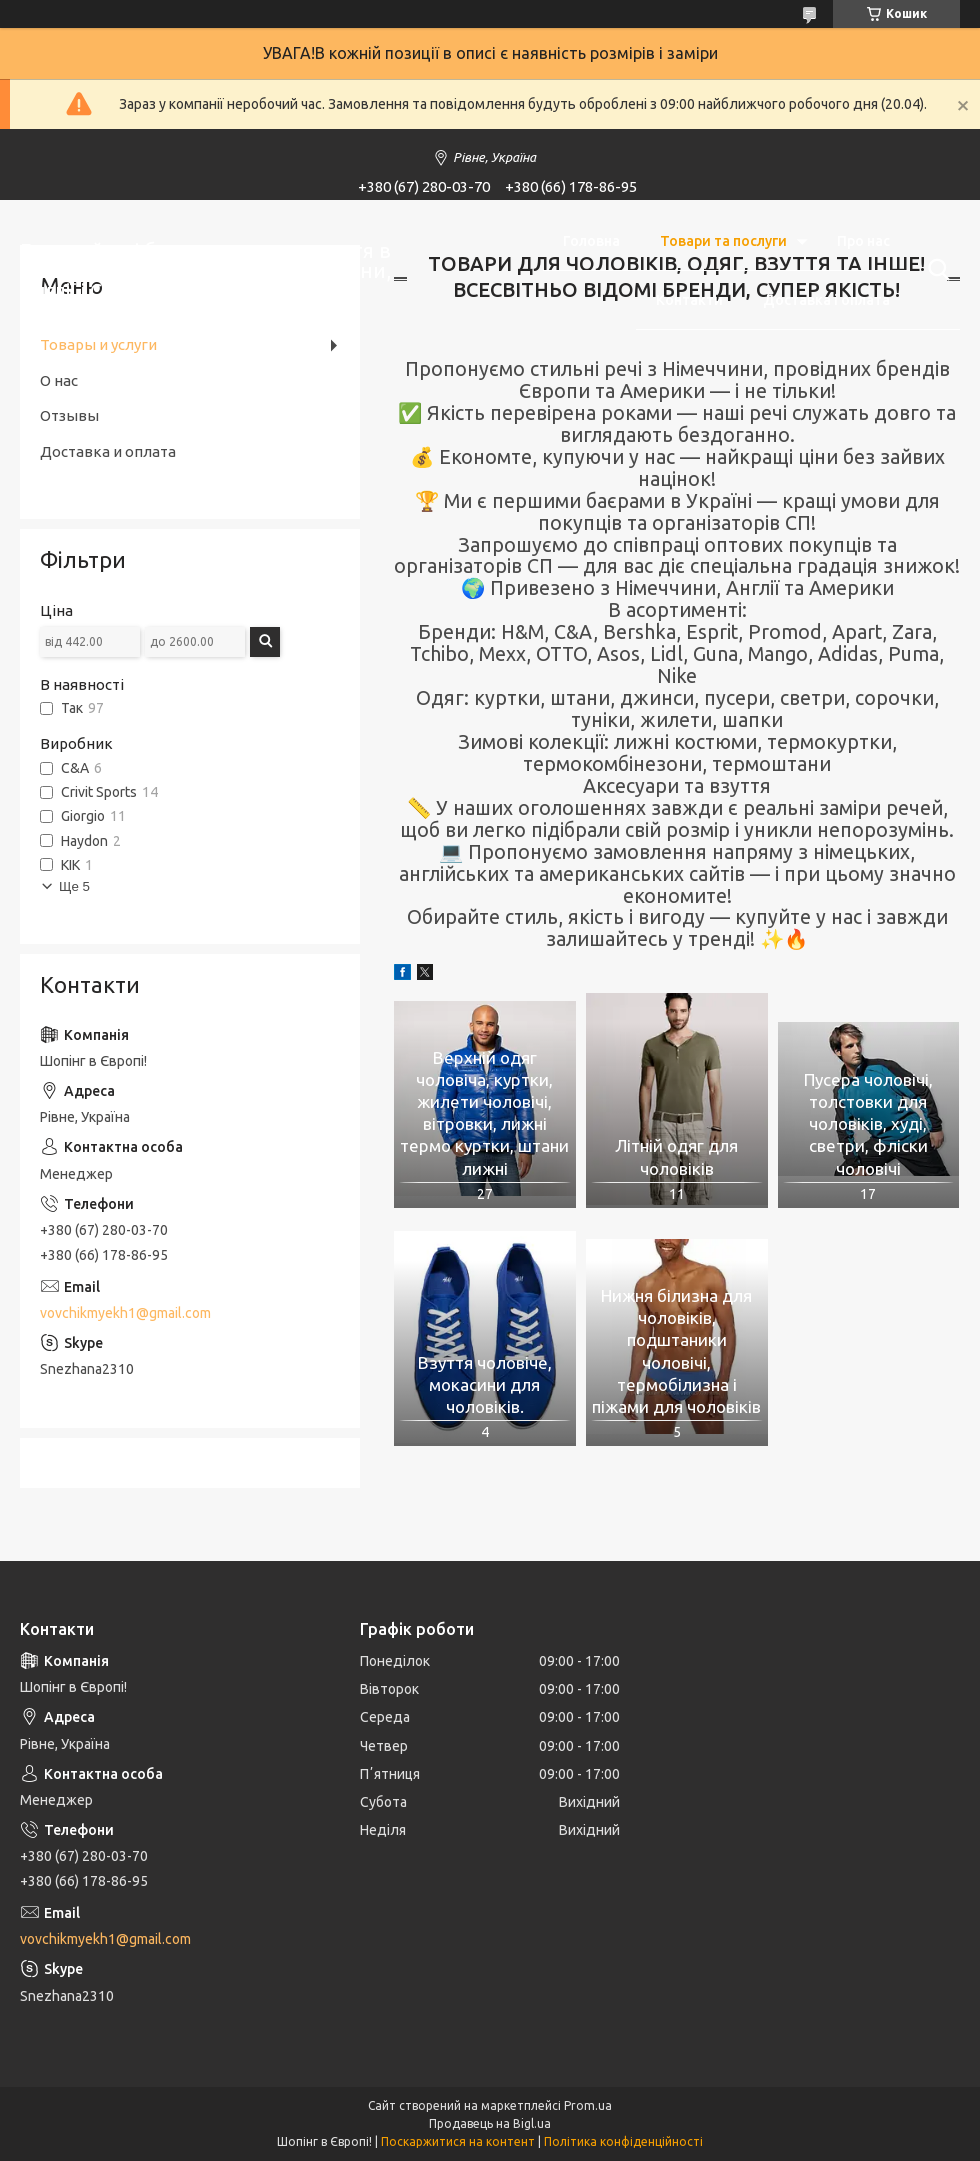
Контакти (689, 300)
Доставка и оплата (108, 451)
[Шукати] (935, 270)
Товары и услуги (98, 344)
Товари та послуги (723, 241)
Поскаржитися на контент (458, 2141)
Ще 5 (74, 886)
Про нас (863, 241)
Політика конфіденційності (623, 2141)
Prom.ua (588, 2105)
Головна (591, 241)
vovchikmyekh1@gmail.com (125, 1313)
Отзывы (69, 415)
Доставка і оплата (826, 300)
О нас (59, 380)
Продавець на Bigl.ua (490, 2123)
